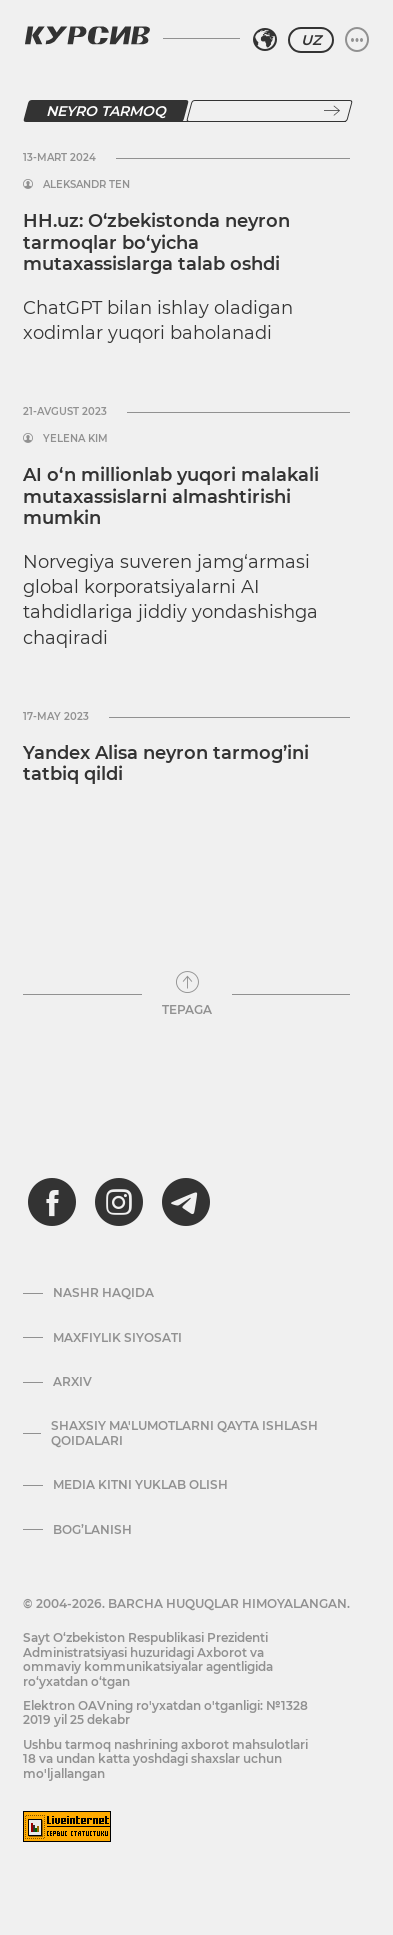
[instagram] (119, 1202)
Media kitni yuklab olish (140, 1485)
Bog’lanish (92, 1530)
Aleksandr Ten (86, 185)
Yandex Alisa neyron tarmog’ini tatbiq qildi (166, 764)
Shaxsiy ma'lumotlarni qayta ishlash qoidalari (184, 1433)
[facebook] (52, 1202)
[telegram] (186, 1202)
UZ (311, 40)
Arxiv (72, 1382)
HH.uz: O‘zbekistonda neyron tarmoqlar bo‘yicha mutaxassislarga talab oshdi (156, 242)
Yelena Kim (75, 439)
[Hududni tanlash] (265, 40)
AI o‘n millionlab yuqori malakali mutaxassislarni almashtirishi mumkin (171, 496)
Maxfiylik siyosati (117, 1338)
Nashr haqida (103, 1293)
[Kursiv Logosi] (87, 35)
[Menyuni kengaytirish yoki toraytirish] (357, 40)
